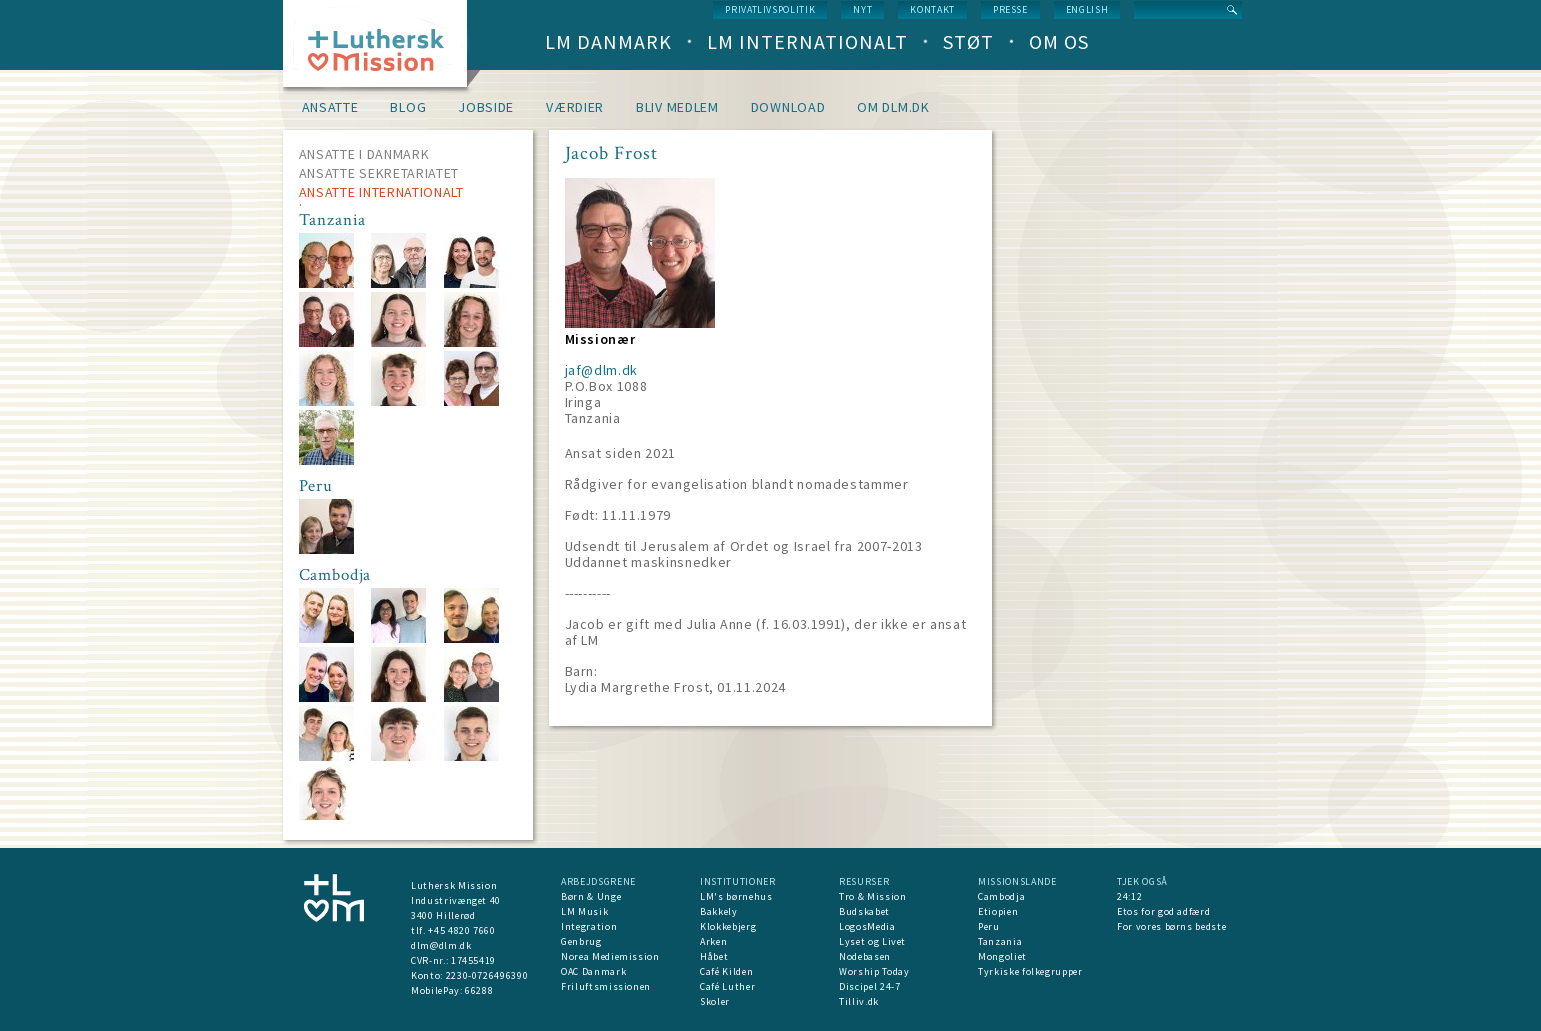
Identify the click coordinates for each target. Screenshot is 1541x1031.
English (1087, 9)
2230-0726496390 (487, 975)
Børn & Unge (591, 896)
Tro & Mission (872, 896)
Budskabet (864, 911)
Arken (713, 941)
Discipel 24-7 (869, 986)
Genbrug (581, 941)
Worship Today (874, 971)
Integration (589, 926)
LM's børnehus (736, 896)
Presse (1010, 9)
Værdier (575, 107)
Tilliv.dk (859, 1001)
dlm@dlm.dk (441, 945)
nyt (862, 9)
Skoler (715, 1001)
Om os (1059, 41)
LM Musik (584, 911)
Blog (408, 107)
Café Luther (727, 986)
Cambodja (1001, 896)
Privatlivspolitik (770, 9)
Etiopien (998, 911)
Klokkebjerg (728, 926)
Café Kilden (726, 971)
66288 (479, 990)
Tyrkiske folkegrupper (1030, 971)
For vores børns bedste (1171, 926)
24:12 (1129, 896)
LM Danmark (608, 41)
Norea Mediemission (610, 956)
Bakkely (719, 911)
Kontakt (932, 9)
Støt (968, 41)
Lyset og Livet (872, 941)
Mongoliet (1002, 956)
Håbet (714, 956)
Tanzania (1000, 941)
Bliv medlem (677, 107)
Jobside (486, 107)
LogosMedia (867, 926)
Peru (989, 926)
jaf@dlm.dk (602, 370)
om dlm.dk (893, 107)
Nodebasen (865, 956)
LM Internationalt (807, 41)
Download (788, 107)
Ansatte (330, 107)
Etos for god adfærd (1163, 911)
